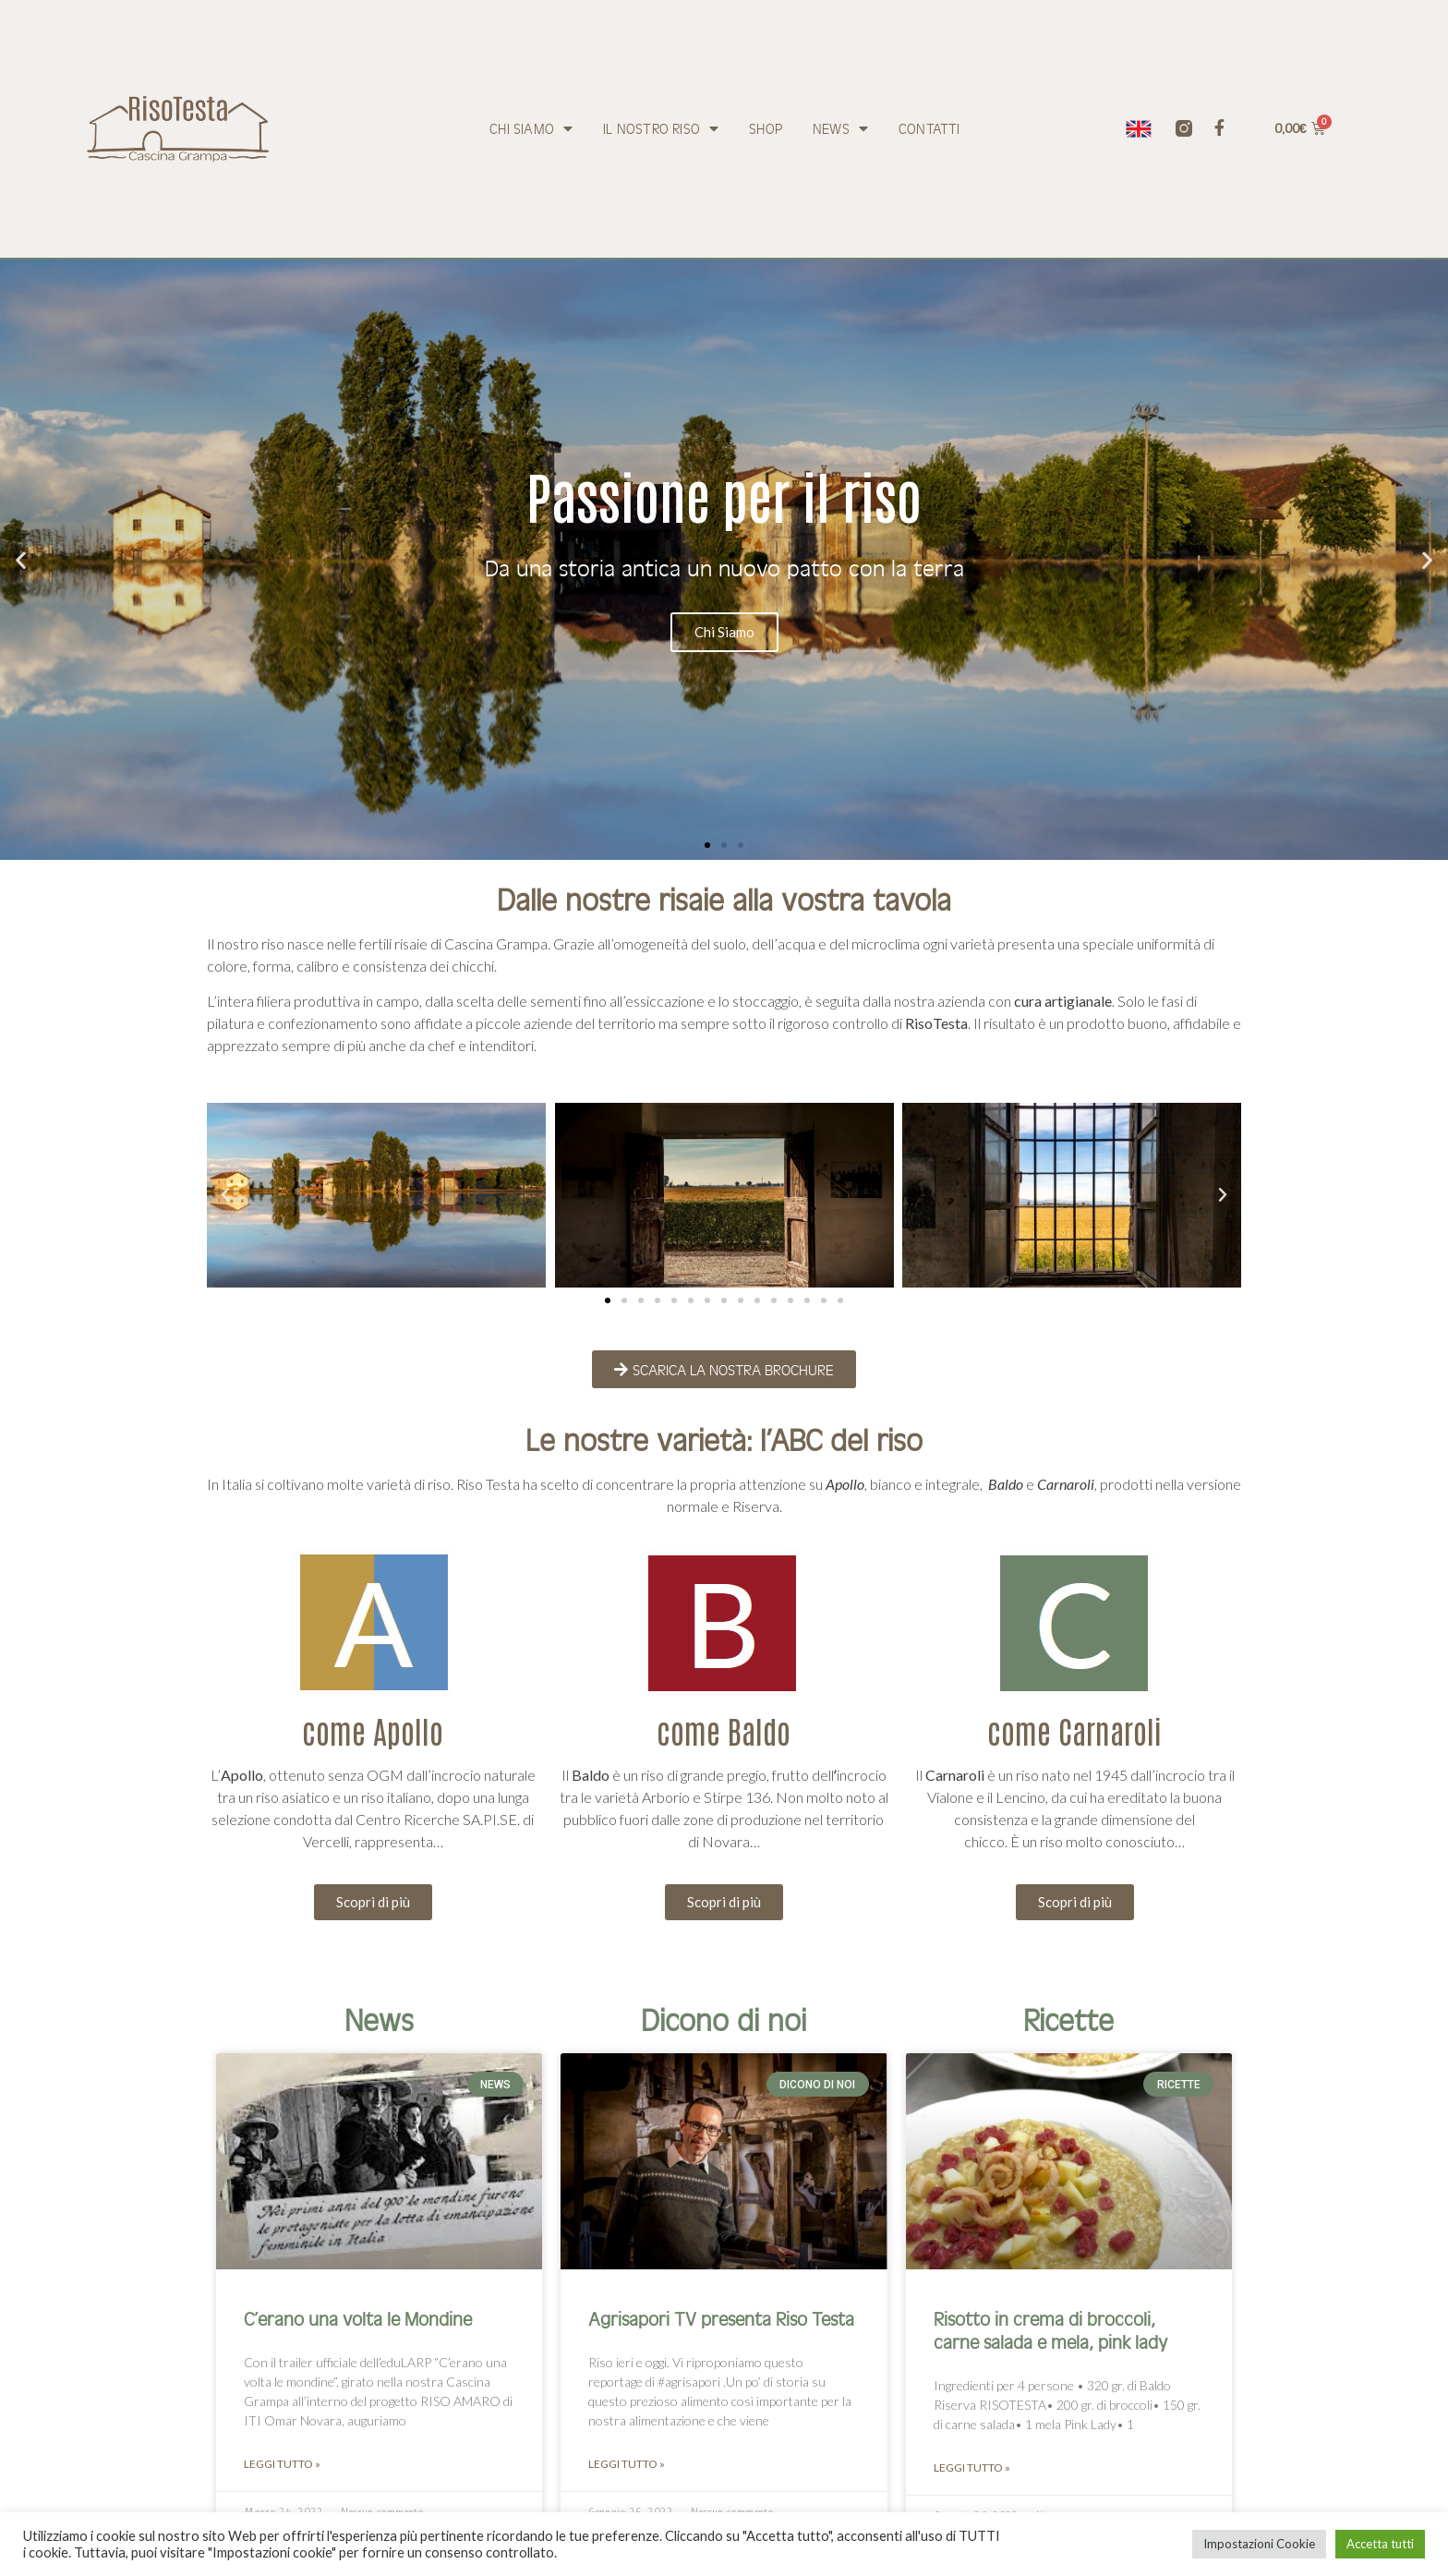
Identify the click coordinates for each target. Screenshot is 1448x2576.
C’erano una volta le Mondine (358, 2317)
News (840, 128)
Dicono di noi (723, 2019)
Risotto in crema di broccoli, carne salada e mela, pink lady (1050, 2329)
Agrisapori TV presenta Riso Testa (721, 2317)
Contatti (929, 128)
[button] (707, 845)
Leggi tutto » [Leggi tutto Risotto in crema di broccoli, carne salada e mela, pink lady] (972, 2467)
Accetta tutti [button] (1380, 2543)
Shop (765, 128)
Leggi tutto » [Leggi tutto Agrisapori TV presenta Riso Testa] (626, 2464)
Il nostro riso (660, 128)
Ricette (1068, 2019)
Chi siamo (531, 128)
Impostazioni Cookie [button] (1259, 2543)
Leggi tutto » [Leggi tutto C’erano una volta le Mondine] (282, 2464)
